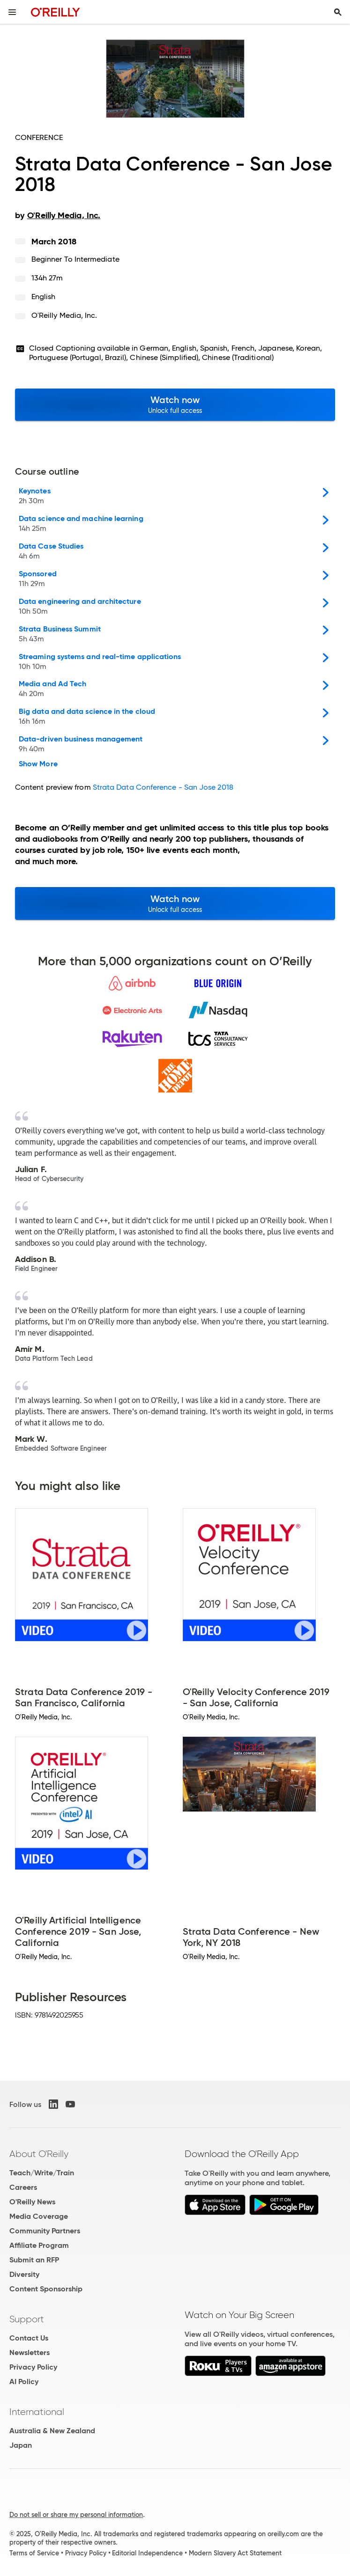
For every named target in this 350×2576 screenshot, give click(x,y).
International (36, 2411)
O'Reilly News (32, 2202)
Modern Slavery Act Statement (235, 2553)
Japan (20, 2445)
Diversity (24, 2274)
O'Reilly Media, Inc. (64, 315)
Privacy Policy (33, 2367)
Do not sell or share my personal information (76, 2514)
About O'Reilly (38, 2153)
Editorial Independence (147, 2553)
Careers (23, 2187)
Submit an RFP (34, 2260)
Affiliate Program (39, 2245)
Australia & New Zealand (52, 2431)
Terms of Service (34, 2553)
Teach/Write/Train (41, 2173)
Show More (38, 764)
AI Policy (23, 2381)
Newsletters (29, 2352)
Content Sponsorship (45, 2289)
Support (26, 2319)
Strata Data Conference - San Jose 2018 (163, 787)
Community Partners (44, 2231)
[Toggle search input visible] (338, 12)
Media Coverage (38, 2216)
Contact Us (28, 2338)
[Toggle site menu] (12, 12)
